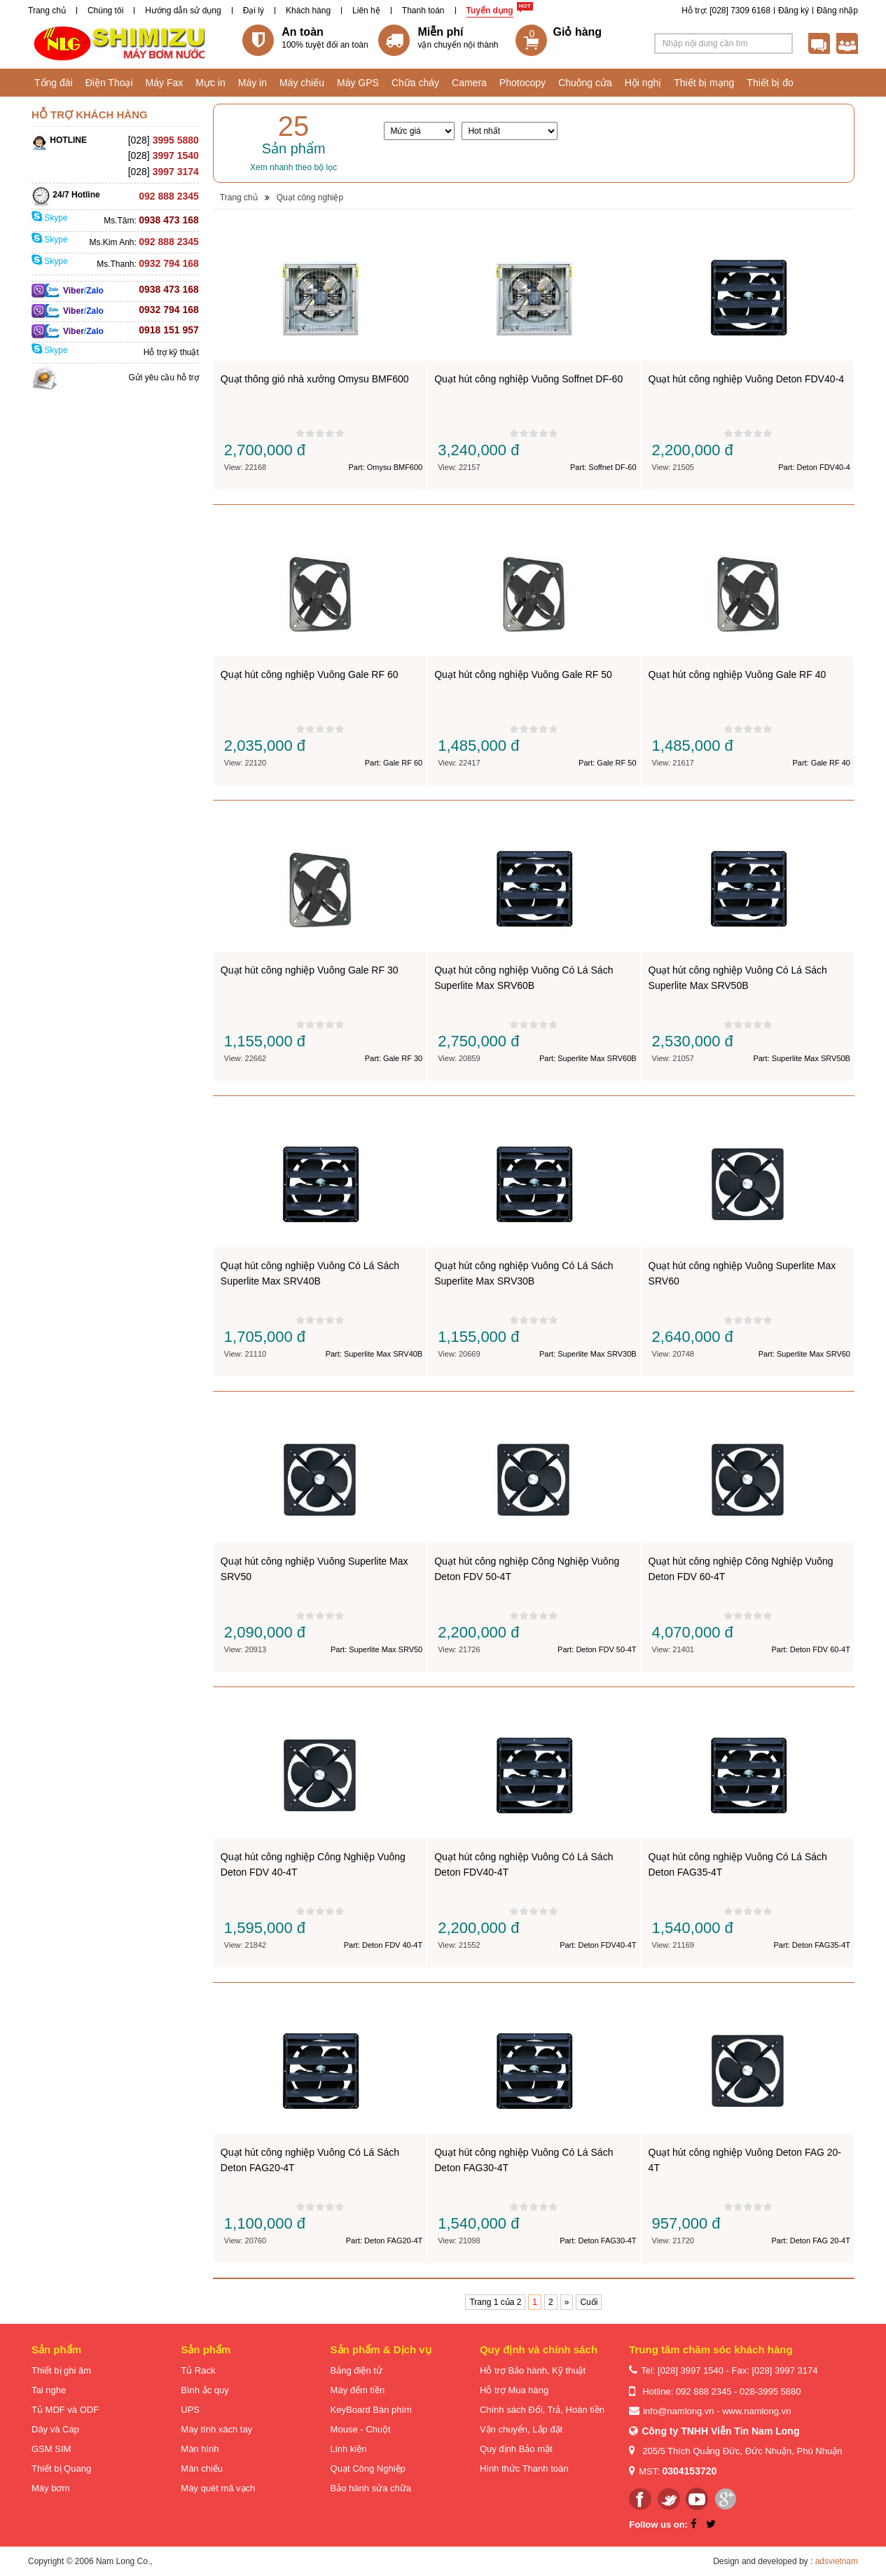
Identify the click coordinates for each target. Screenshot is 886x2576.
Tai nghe (49, 2390)
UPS (190, 2409)
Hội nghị (643, 82)
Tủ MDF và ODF (65, 2409)
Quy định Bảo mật (516, 2449)
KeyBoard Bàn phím (371, 2409)
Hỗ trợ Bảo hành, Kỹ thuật (533, 2370)
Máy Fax (165, 82)
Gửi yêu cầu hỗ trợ (163, 377)
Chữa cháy (415, 82)
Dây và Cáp (55, 2429)
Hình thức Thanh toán (524, 2468)
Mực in (210, 82)
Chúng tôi (105, 10)
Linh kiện (349, 2449)
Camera (469, 82)
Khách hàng (308, 10)
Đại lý (253, 10)
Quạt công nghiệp (310, 197)
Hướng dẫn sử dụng (183, 10)
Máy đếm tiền (358, 2390)
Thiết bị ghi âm (61, 2370)
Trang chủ (47, 10)
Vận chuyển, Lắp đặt (521, 2429)
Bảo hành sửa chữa (371, 2488)
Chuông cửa (585, 82)
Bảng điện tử (356, 2370)
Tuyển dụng (489, 10)
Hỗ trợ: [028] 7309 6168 (725, 10)
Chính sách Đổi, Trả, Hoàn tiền (542, 2409)
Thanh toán (423, 10)
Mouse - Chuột (361, 2429)
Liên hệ (366, 10)
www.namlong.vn (756, 2411)
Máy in (252, 82)
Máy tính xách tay (216, 2429)
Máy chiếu (301, 82)
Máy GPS (358, 82)
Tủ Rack (198, 2370)
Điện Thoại (109, 82)
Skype (50, 218)
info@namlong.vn (678, 2411)
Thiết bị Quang (61, 2468)
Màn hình (200, 2449)
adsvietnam (836, 2561)
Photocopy (522, 82)
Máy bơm (50, 2488)
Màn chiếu (202, 2468)
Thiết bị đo (770, 82)
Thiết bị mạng (704, 82)
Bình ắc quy (204, 2390)
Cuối (588, 2302)
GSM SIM (51, 2449)
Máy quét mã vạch (218, 2488)
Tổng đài (53, 82)
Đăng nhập (837, 10)
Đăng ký (793, 10)
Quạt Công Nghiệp (368, 2468)
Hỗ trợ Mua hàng (514, 2390)
